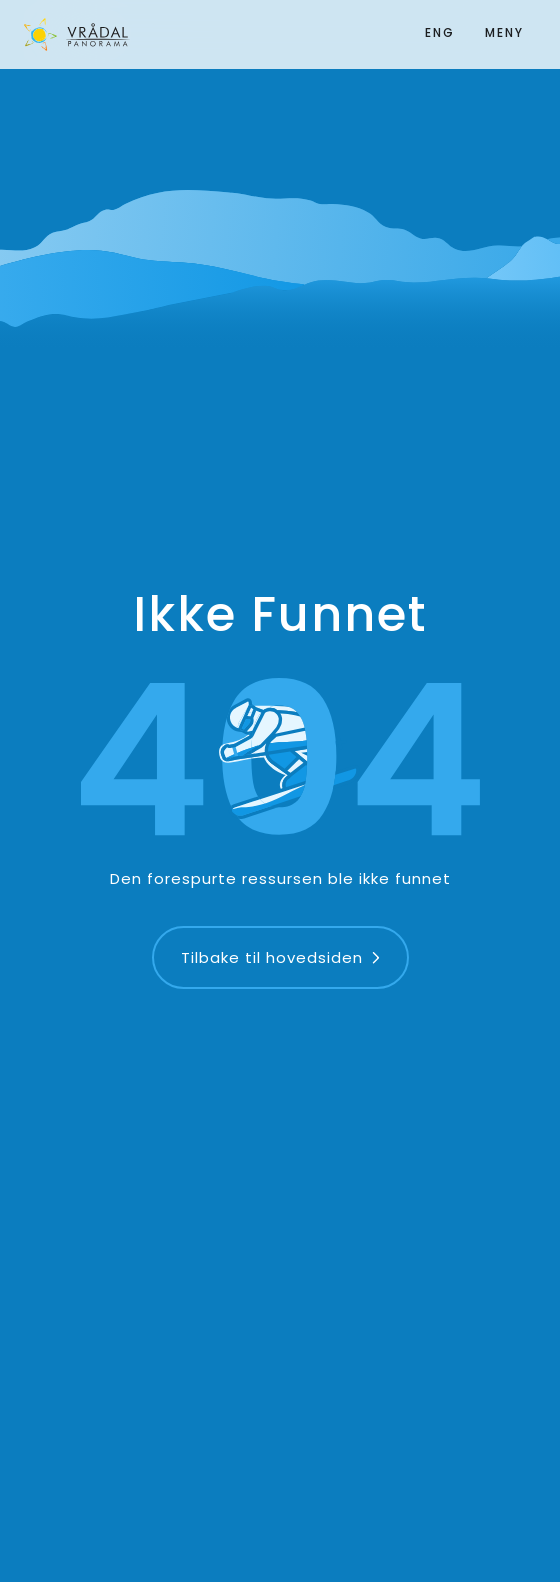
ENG (440, 32)
